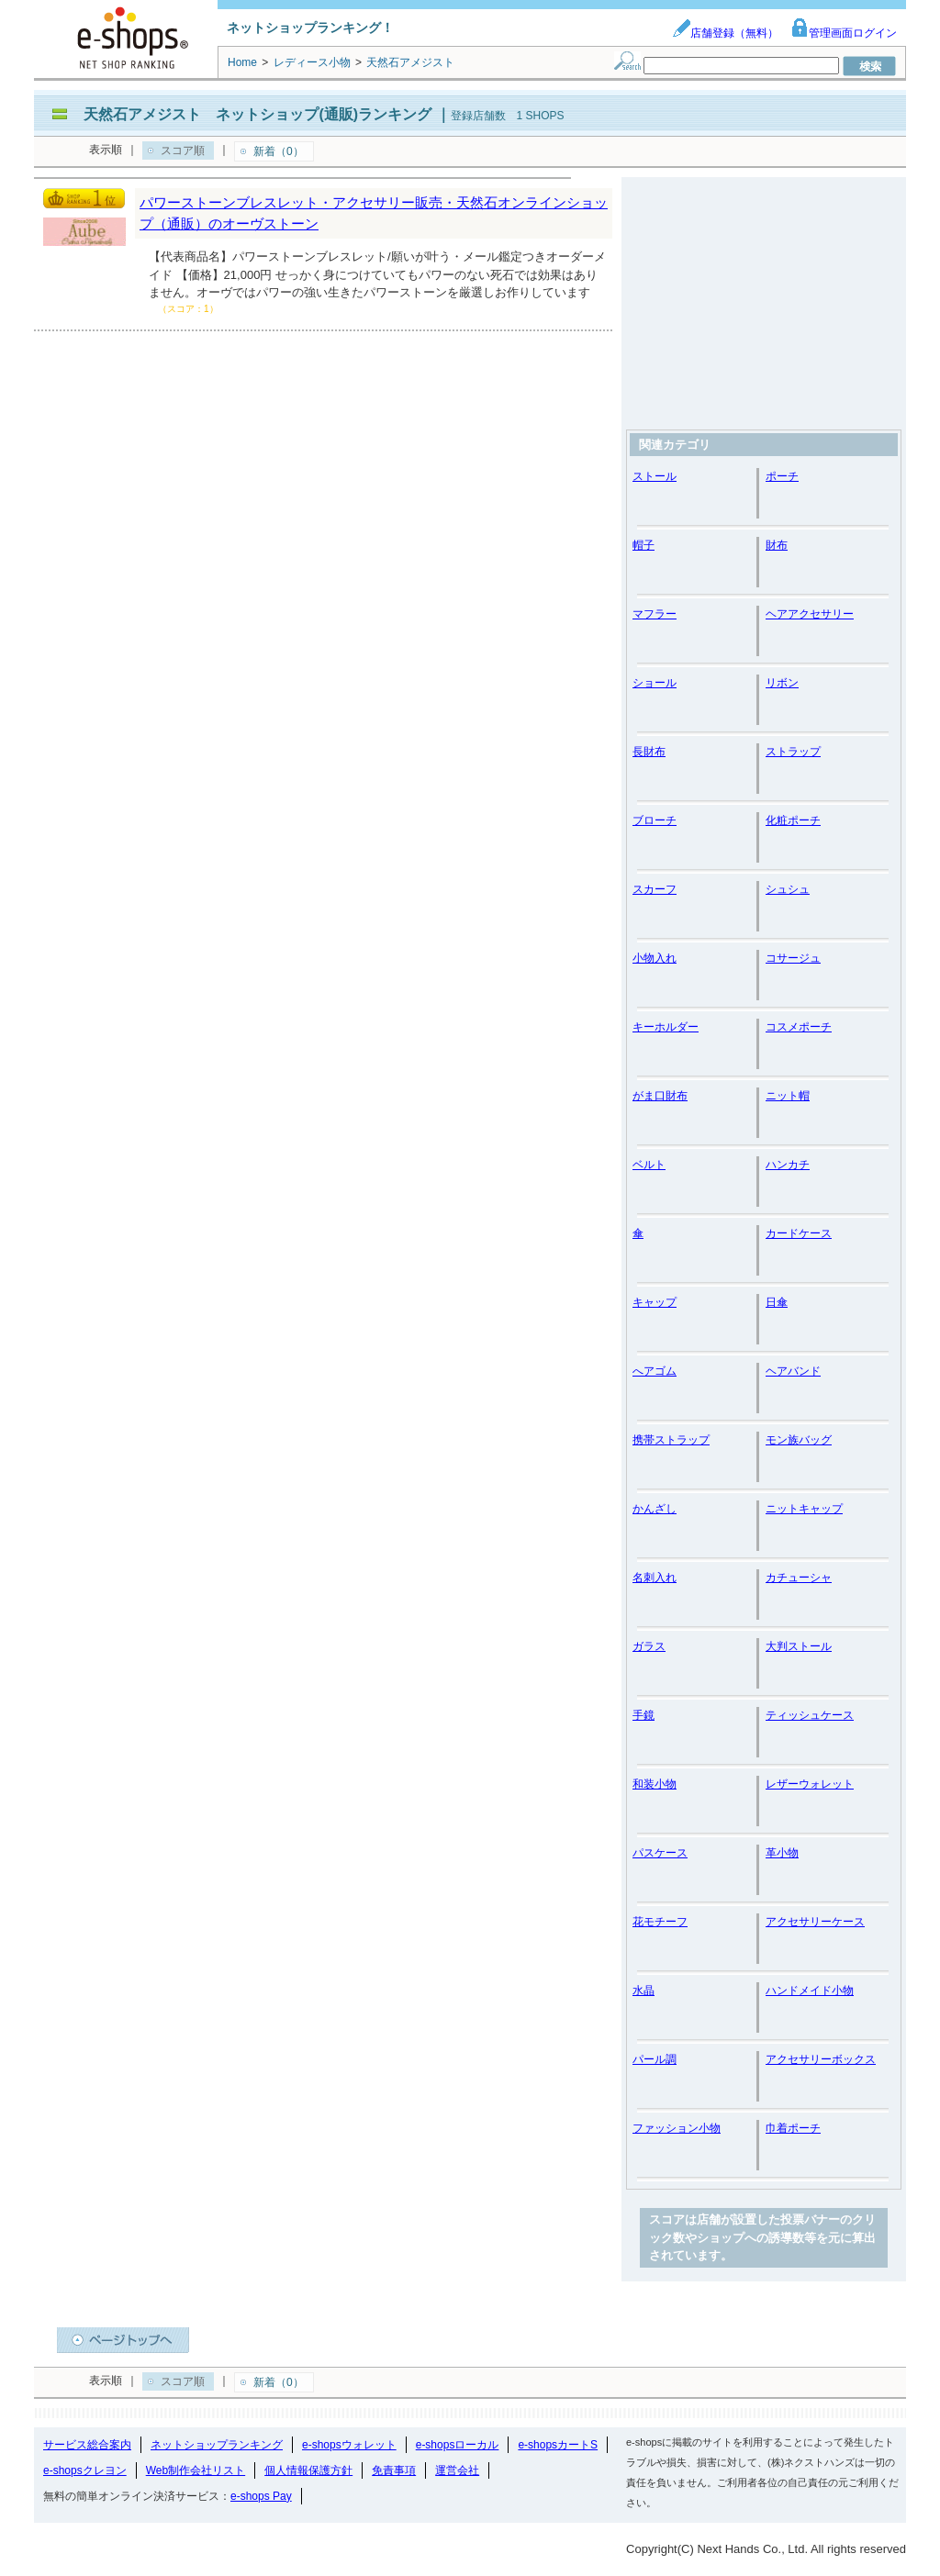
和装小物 (654, 1784)
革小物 (782, 1852)
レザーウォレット (810, 1784)
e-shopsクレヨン (85, 2470)
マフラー (654, 614)
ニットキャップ (804, 1508)
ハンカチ (788, 1164)
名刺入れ (654, 1577)
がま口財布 (660, 1095)
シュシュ (788, 889)
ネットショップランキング (217, 2444)
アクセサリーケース (815, 1921)
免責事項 (394, 2470)
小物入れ (654, 958)
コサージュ (793, 958)
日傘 (777, 1302)
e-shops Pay (261, 2496)
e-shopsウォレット (349, 2444)
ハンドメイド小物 (810, 1990)
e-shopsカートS (558, 2444)
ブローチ (654, 820)
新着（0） (278, 151)
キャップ (654, 1302)
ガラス (649, 1646)
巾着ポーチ (793, 2128)
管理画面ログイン (843, 33)
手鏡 (643, 1715)
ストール (654, 476)
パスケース (660, 1852)
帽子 (643, 545)
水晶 (643, 1990)
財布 (777, 545)
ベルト (649, 1164)
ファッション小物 (676, 2128)
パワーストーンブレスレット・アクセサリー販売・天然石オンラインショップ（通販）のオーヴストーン (374, 213)
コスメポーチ (799, 1026)
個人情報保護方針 (308, 2470)
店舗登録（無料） (725, 33)
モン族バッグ (799, 1439)
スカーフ (654, 889)
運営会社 (457, 2470)
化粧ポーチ (793, 820)
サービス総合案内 (87, 2444)
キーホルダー (665, 1026)
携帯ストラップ (671, 1439)
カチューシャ (799, 1577)
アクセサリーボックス (821, 2059)
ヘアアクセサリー (810, 614)
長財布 (649, 751)
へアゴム (654, 1371)
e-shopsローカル (457, 2444)
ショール (654, 682)
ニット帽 (788, 1095)
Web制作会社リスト (195, 2470)
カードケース (799, 1233)
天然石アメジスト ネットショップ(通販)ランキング (257, 114)
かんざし (654, 1508)
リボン (782, 682)
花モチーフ (660, 1921)
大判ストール (799, 1646)
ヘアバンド (793, 1371)
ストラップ (793, 751)
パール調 (654, 2059)
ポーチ (782, 476)
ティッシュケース (810, 1715)
